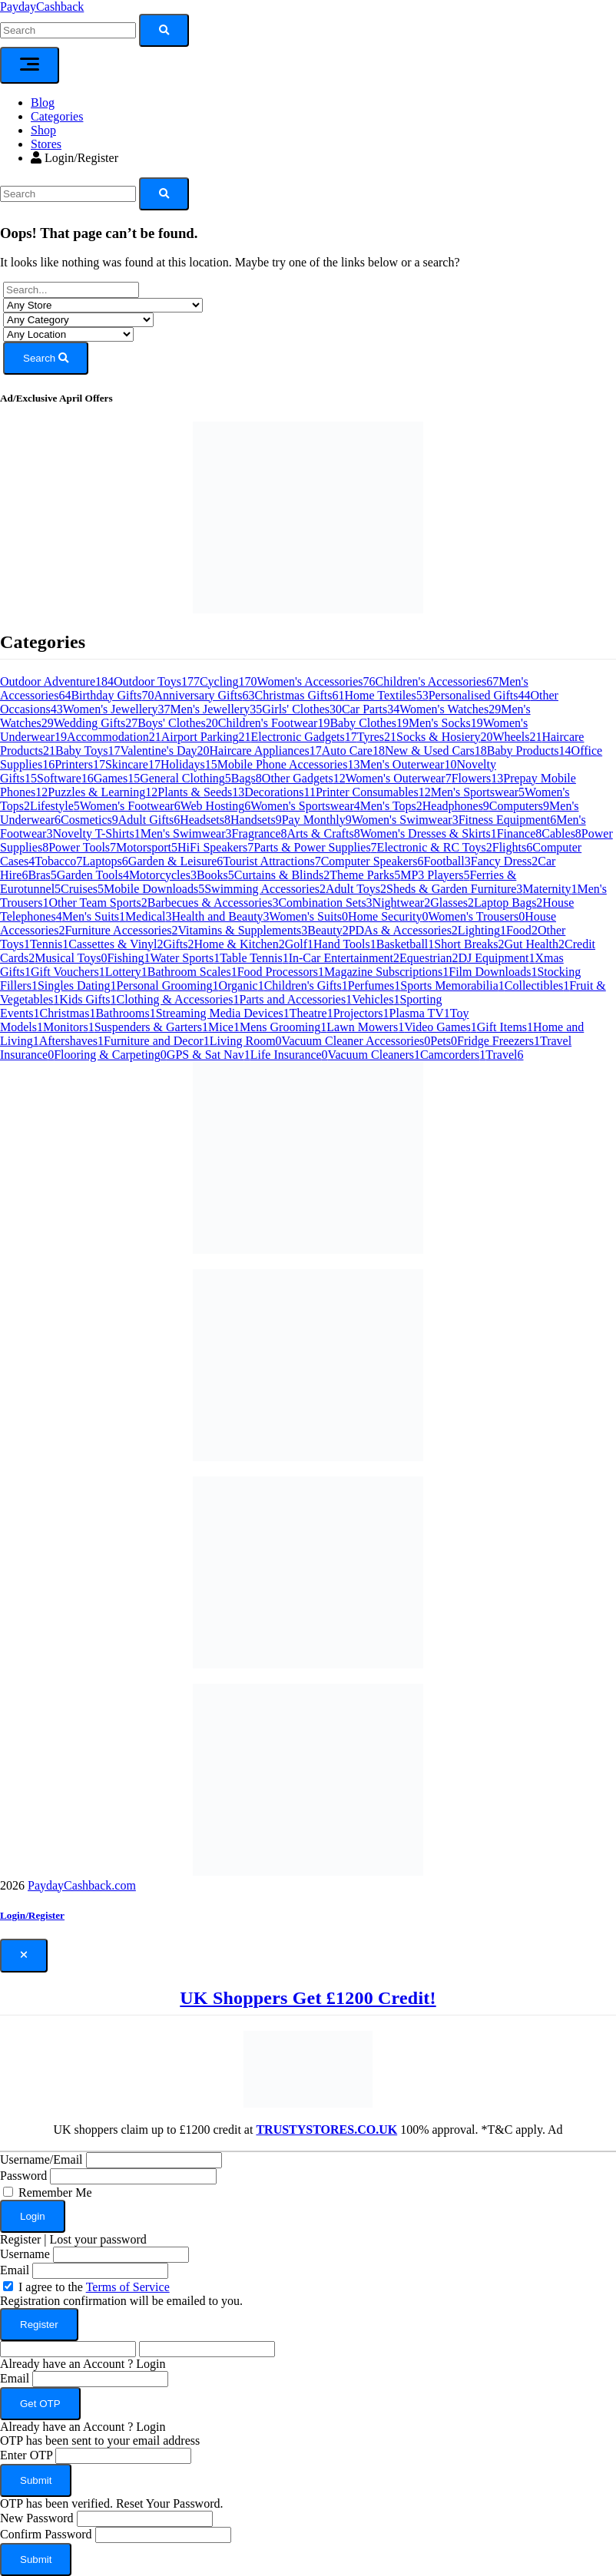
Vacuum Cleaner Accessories (356, 1040)
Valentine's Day (164, 750)
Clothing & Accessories (178, 999)
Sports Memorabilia (452, 985)
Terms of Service (128, 2286)
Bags (246, 778)
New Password (37, 2518)
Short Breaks (469, 944)
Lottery (126, 971)
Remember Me (55, 2192)
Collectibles (537, 985)
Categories (57, 116)
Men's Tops (391, 805)
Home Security (388, 916)
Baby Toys (87, 750)
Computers (519, 805)
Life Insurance (289, 1054)
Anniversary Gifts (204, 695)
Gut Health (534, 944)
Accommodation (114, 736)
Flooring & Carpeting (110, 1054)
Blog (43, 102)
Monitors (68, 1026)
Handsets (256, 819)
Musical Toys (71, 957)
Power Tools (82, 847)
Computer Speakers (372, 861)
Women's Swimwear (405, 819)
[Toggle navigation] (29, 65)
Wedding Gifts (95, 722)
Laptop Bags (508, 902)
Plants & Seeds (200, 792)
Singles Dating (77, 985)
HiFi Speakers (215, 847)
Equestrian (428, 957)
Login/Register (74, 157)
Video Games (440, 1026)
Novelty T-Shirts (96, 833)
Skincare (133, 764)
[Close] (24, 1956)
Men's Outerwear (407, 764)
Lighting (482, 930)
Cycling (228, 681)
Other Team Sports (97, 902)
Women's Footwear (130, 805)
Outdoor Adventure (57, 681)
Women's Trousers (477, 916)
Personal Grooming (168, 985)
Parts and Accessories (296, 999)
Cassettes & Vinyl (115, 944)
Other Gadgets (304, 778)
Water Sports (185, 957)
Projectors (361, 1013)
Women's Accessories (316, 681)
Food (522, 930)
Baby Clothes (369, 722)
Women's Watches (450, 709)
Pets (443, 1040)
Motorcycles (163, 874)
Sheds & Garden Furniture (454, 888)
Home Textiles (386, 695)
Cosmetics (89, 819)
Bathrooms (125, 1013)
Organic (240, 985)
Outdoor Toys (157, 681)
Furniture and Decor (157, 1040)
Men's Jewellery (217, 709)
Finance (519, 833)
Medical (148, 916)
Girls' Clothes (302, 709)
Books (215, 874)
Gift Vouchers (68, 971)
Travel (504, 1054)
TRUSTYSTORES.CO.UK (326, 2129)
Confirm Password (46, 2534)
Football (446, 861)
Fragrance (259, 833)
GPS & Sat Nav (208, 1054)
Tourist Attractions (271, 861)
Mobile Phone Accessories (288, 764)
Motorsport (146, 847)
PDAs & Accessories (403, 930)
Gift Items (505, 1026)
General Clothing (185, 778)
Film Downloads (493, 971)
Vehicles (375, 999)
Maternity (549, 888)
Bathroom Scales (192, 971)
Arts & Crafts (323, 833)
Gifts (179, 944)
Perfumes (374, 985)
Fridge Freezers (498, 1040)
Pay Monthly (317, 819)
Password (23, 2175)
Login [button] (150, 2363)
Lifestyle (55, 805)
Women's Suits (309, 916)
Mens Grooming (283, 1026)
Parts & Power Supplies (314, 847)
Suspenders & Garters (151, 1026)
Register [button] (20, 2239)
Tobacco (58, 861)
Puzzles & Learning (102, 792)
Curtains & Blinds (282, 874)
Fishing (128, 957)
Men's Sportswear (478, 792)
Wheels (516, 736)
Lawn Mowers (365, 1026)
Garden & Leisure (176, 861)
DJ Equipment (496, 957)
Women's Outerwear (399, 778)
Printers (80, 764)
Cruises (82, 888)
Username (25, 2253)
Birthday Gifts (112, 695)
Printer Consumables (373, 792)
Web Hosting (215, 805)
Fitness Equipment (508, 819)
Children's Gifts (306, 985)
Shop (43, 130)
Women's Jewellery (117, 709)
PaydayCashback (42, 6)
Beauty (327, 930)
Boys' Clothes (177, 722)
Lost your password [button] (98, 2239)
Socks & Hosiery (444, 736)
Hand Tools (344, 944)
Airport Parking (206, 736)
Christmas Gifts (300, 695)
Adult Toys (356, 888)
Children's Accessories (437, 681)
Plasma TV (419, 1013)
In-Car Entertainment (344, 957)
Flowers (478, 778)
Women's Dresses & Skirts (428, 833)
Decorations (280, 792)
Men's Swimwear (186, 833)
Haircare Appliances (266, 750)
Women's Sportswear (304, 805)
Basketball (405, 944)
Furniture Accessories (121, 930)
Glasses (452, 902)
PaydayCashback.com (82, 1885)
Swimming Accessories (265, 888)
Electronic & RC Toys (434, 847)
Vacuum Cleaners (374, 1054)
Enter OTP (26, 2455)
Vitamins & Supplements (243, 930)
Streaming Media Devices (223, 1013)
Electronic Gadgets (304, 736)
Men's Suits (93, 916)
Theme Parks (365, 874)
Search (45, 358)
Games (117, 778)
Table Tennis (254, 957)
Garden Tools (93, 874)
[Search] (68, 194)
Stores (46, 143)
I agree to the (94, 2286)
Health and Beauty (221, 916)
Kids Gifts (87, 999)
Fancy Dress (504, 861)
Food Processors (280, 971)
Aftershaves (71, 1040)
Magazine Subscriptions (386, 971)
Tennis (49, 944)
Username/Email (41, 2159)
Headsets (205, 819)
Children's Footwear (274, 722)
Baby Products (529, 750)
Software (65, 778)
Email (14, 2270)
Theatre (311, 1013)
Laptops (105, 861)
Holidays (189, 764)
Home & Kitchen (239, 944)
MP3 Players (434, 874)
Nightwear (402, 902)
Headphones (455, 805)
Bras (42, 874)
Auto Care (353, 750)
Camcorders (452, 1054)
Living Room (246, 1040)
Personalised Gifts (480, 695)
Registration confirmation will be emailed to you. (121, 2300)
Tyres (376, 736)
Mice (224, 1026)
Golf (299, 944)
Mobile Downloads (154, 888)
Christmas (68, 1013)
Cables (561, 833)
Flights (512, 847)
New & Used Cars (436, 750)
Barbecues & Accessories (213, 902)
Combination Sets (325, 902)
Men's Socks (446, 722)
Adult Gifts (149, 819)
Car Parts (370, 709)
